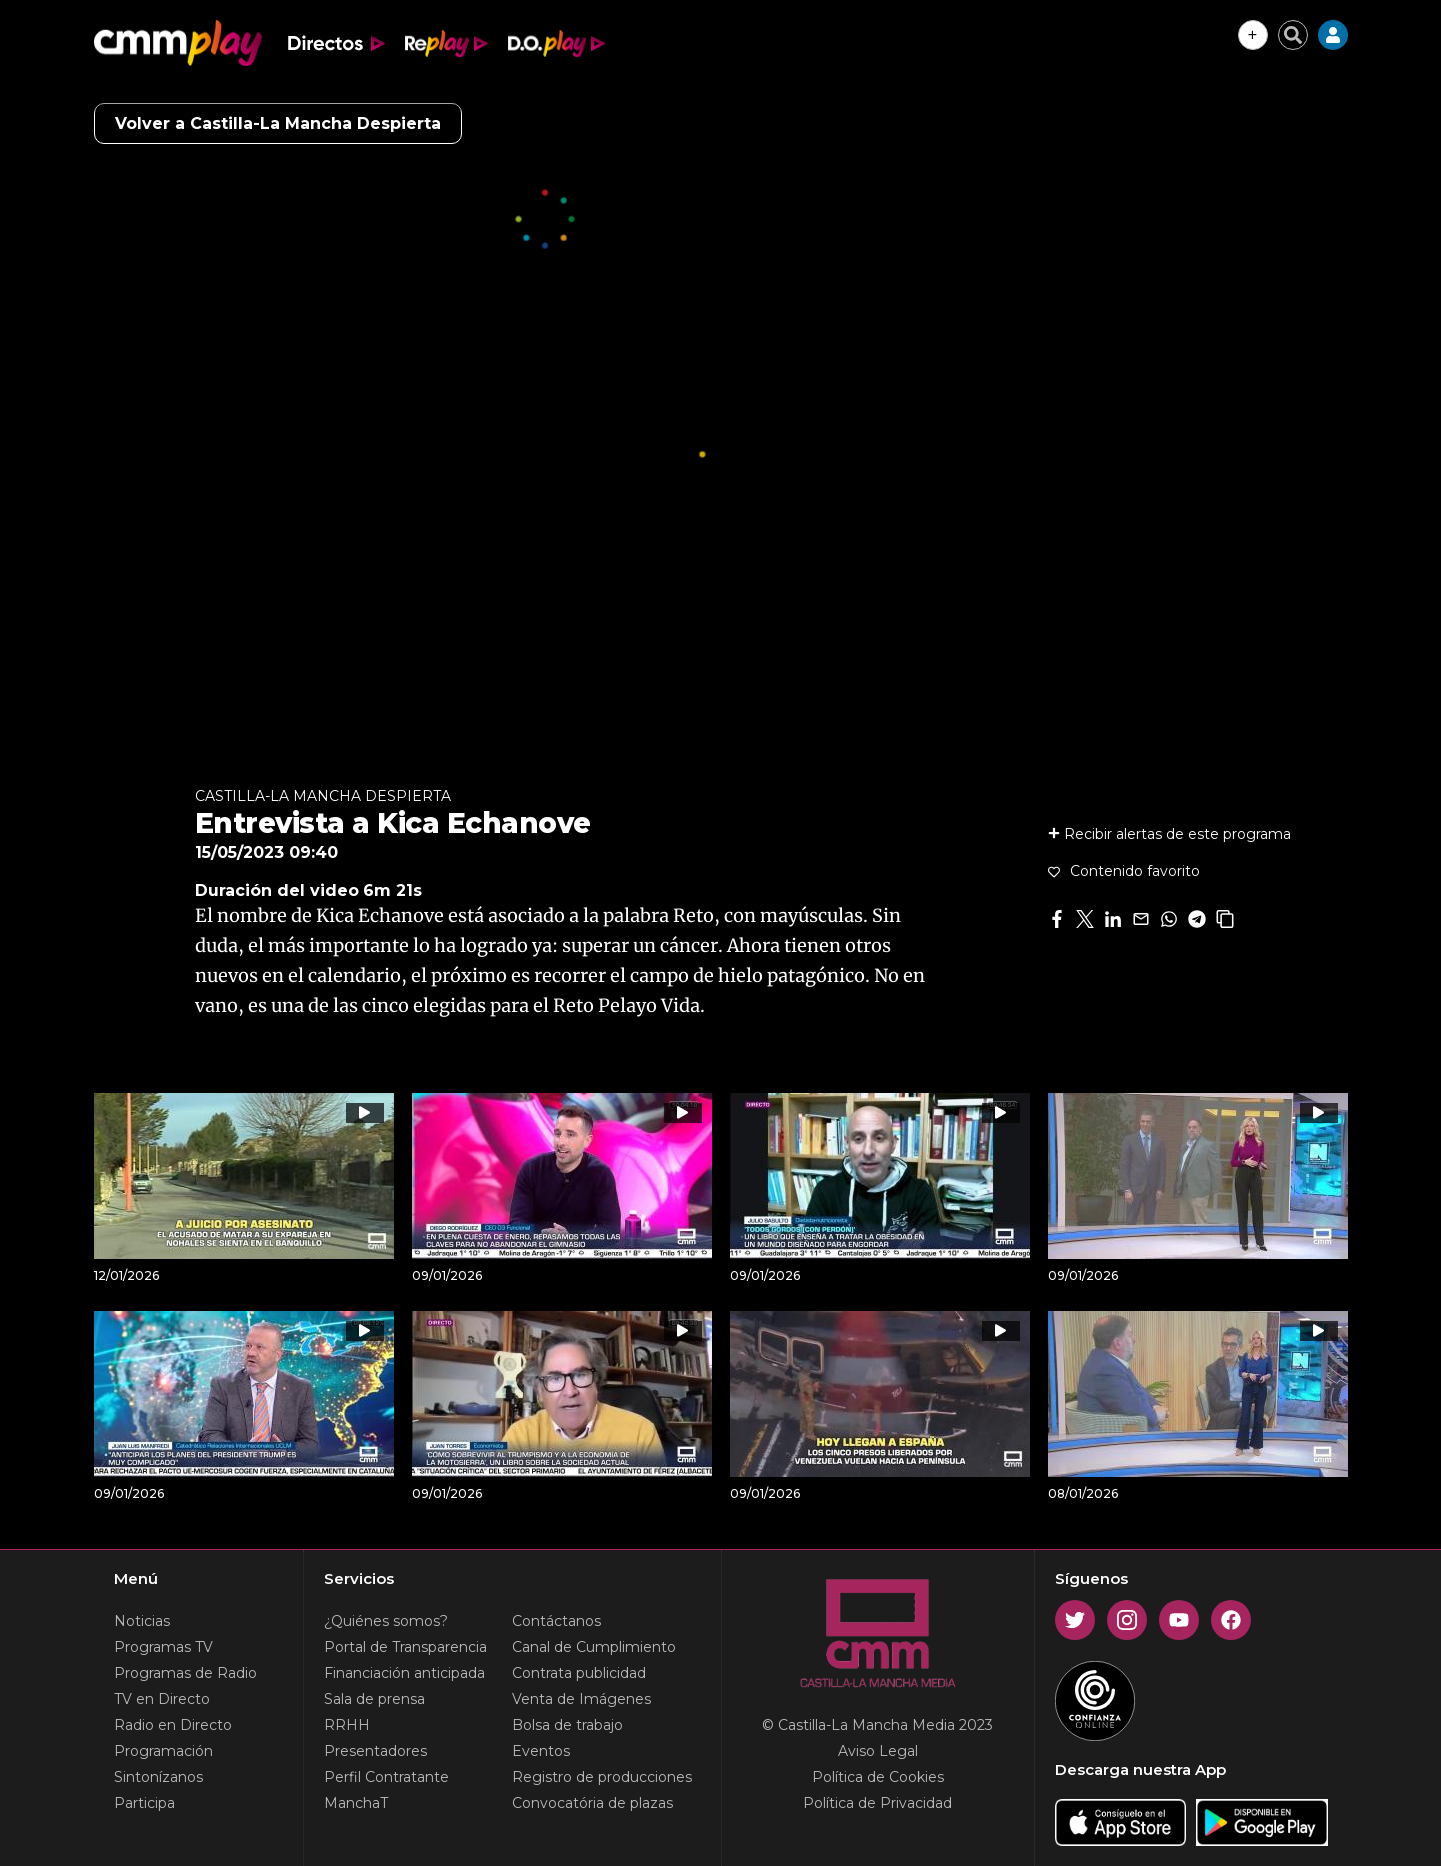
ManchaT (356, 1803)
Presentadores (375, 1751)
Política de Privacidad (877, 1803)
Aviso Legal (878, 1751)
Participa (144, 1803)
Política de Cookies (878, 1777)
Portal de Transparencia (405, 1647)
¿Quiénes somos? (386, 1621)
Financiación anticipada (404, 1673)
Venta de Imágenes (581, 1699)
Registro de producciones (602, 1777)
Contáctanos (556, 1621)
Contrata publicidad (579, 1673)
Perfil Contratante (386, 1777)
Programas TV (163, 1647)
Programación (163, 1751)
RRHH (347, 1725)
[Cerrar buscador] (1293, 35)
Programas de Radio (185, 1673)
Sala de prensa (374, 1699)
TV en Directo (162, 1699)
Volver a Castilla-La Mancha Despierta (278, 123)
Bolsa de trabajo (567, 1725)
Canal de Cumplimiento (594, 1647)
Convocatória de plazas (592, 1803)
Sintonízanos (158, 1777)
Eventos (541, 1751)
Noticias (142, 1621)
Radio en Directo (173, 1725)
